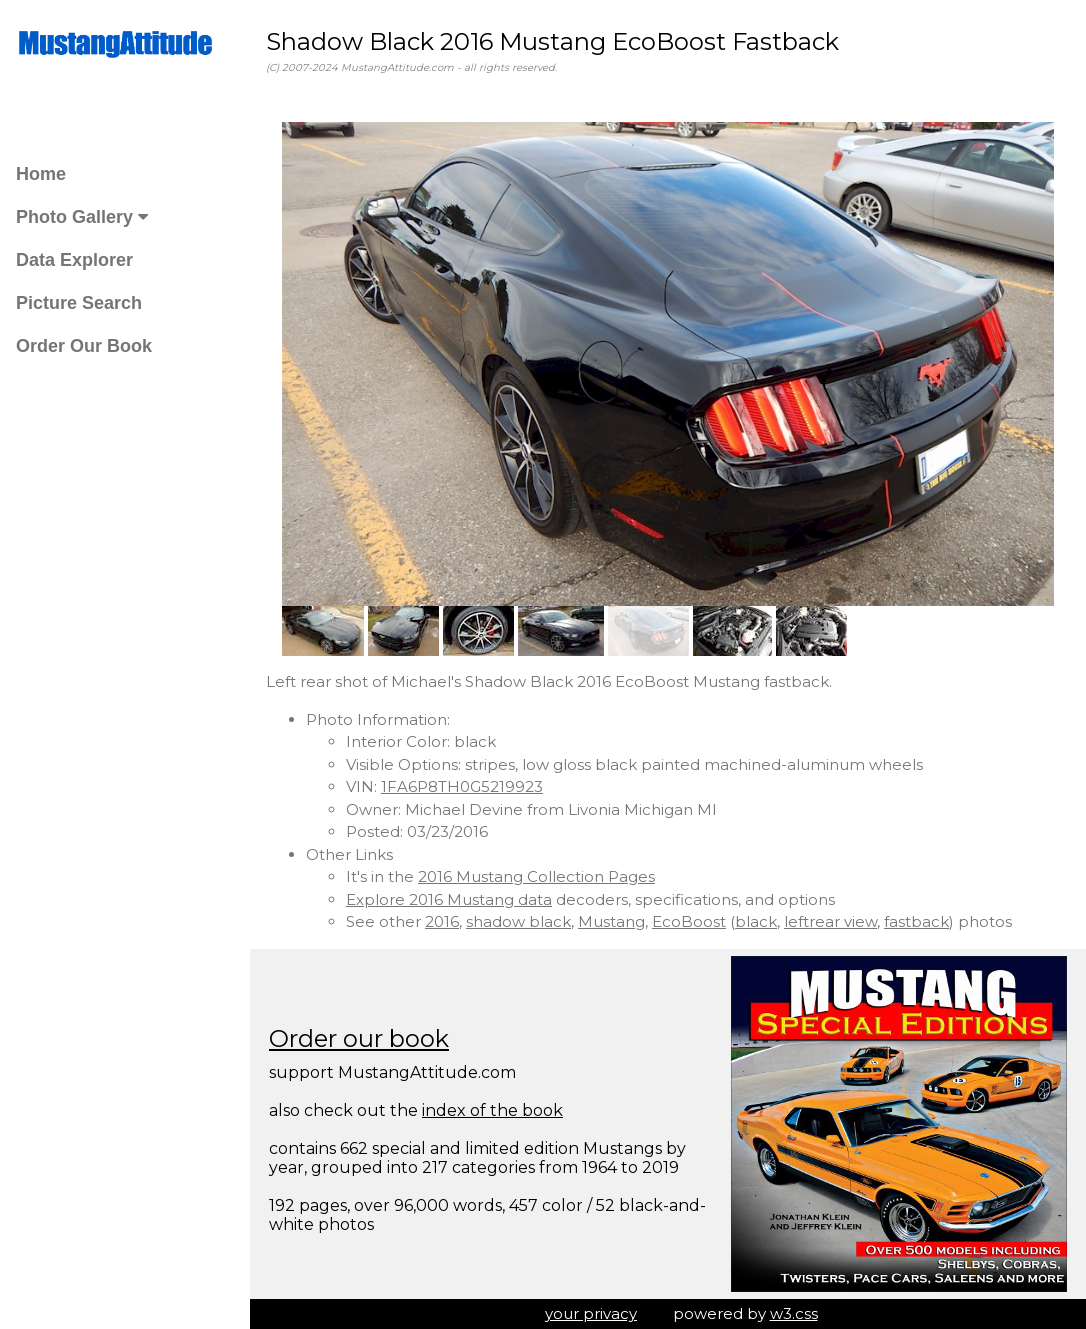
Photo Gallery (82, 217)
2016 (442, 921)
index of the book (492, 1110)
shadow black (518, 921)
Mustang (611, 921)
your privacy (591, 1313)
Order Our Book (84, 346)
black (756, 921)
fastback (916, 921)
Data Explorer (74, 260)
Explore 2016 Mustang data (449, 899)
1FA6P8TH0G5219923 (462, 786)
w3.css (794, 1313)
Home (41, 174)
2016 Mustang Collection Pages (536, 876)
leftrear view (830, 921)
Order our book (359, 1038)
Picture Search (79, 303)
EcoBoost (689, 921)
